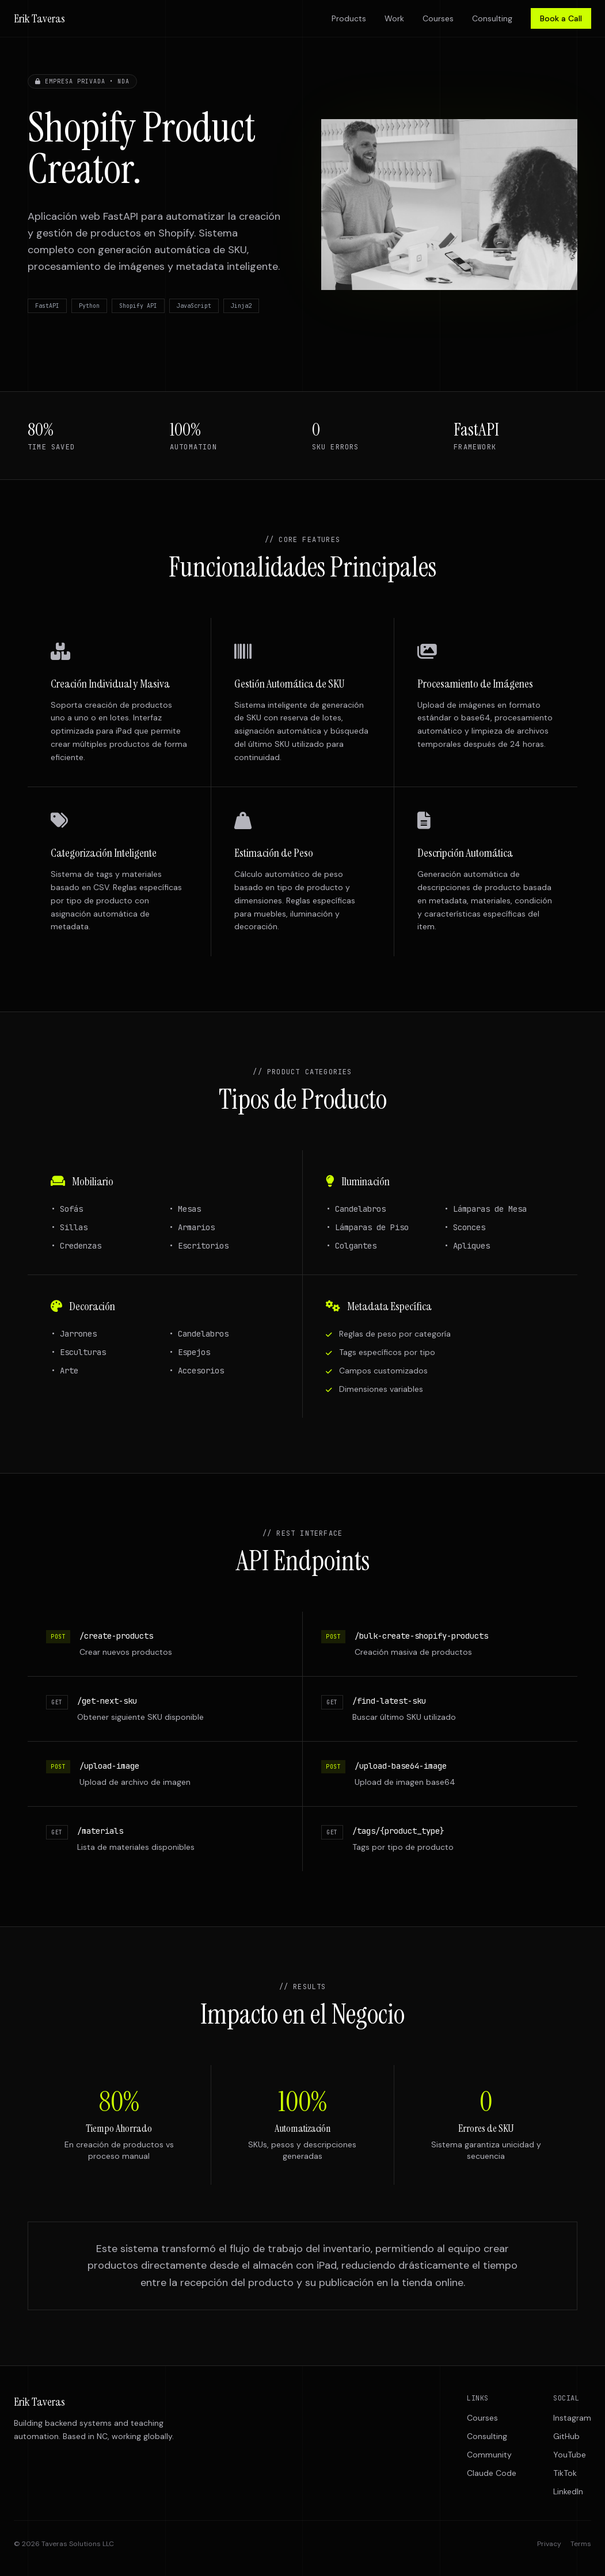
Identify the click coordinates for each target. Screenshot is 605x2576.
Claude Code (491, 2473)
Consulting (492, 18)
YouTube (569, 2454)
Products (349, 18)
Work (394, 18)
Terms (580, 2543)
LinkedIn (568, 2491)
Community (489, 2454)
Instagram (572, 2418)
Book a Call (561, 18)
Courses (438, 18)
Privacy (549, 2543)
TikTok (565, 2473)
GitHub (566, 2436)
